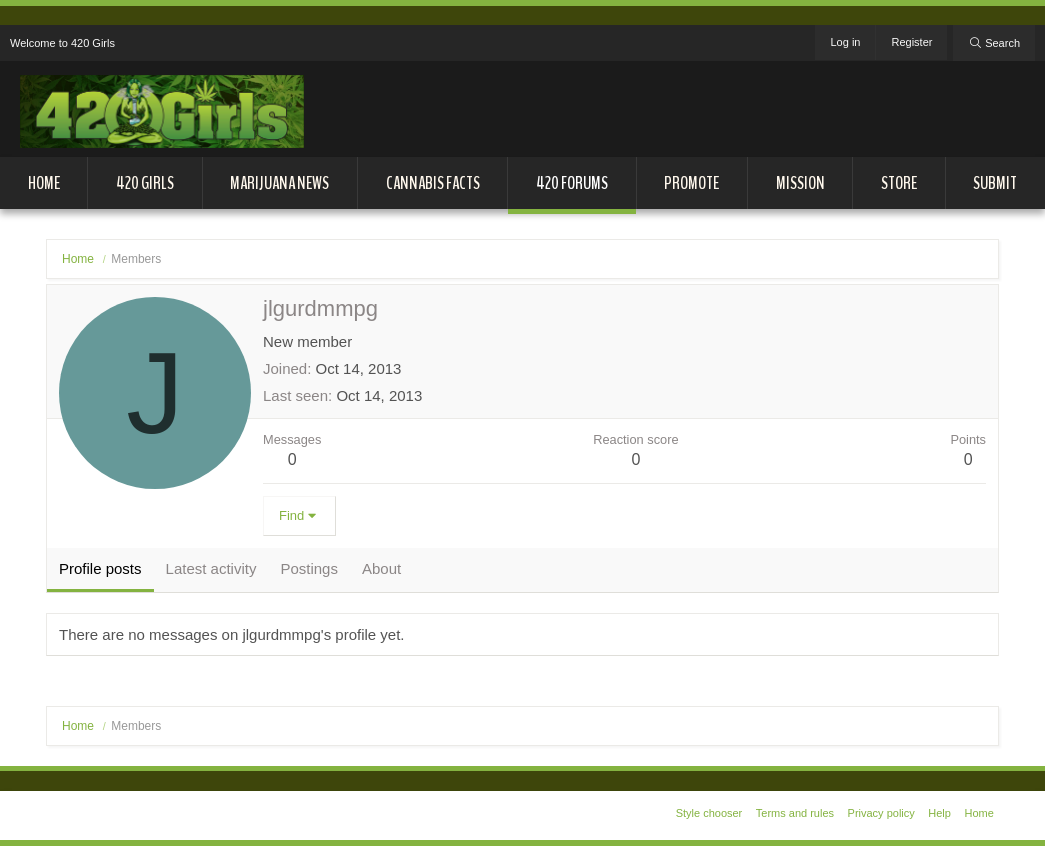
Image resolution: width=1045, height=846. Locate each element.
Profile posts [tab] (100, 568)
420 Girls (145, 183)
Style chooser (709, 813)
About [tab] (381, 568)
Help (939, 813)
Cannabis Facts (433, 183)
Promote (691, 183)
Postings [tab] (309, 568)
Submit (995, 183)
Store (899, 183)
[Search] (994, 43)
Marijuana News (279, 183)
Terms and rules (795, 813)
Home (44, 183)
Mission (800, 183)
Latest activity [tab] (211, 568)
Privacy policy (881, 813)
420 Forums (572, 183)
